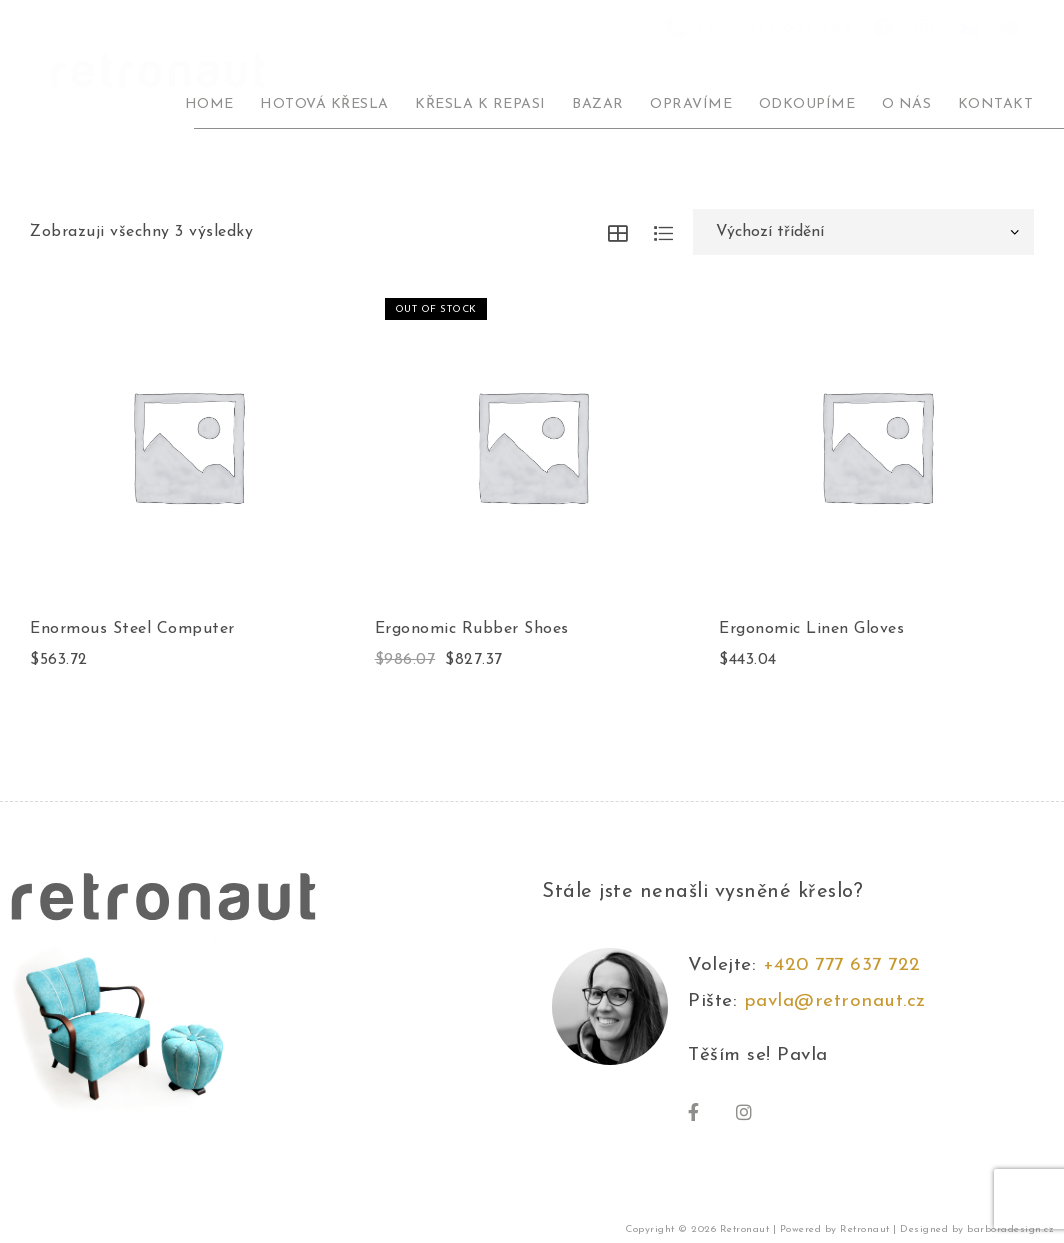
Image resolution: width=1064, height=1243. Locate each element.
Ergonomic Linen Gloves (811, 629)
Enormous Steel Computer (132, 629)
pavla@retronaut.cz (835, 1004)
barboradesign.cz (1010, 1232)
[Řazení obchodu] (863, 232)
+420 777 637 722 (848, 968)
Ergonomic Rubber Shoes (472, 629)
